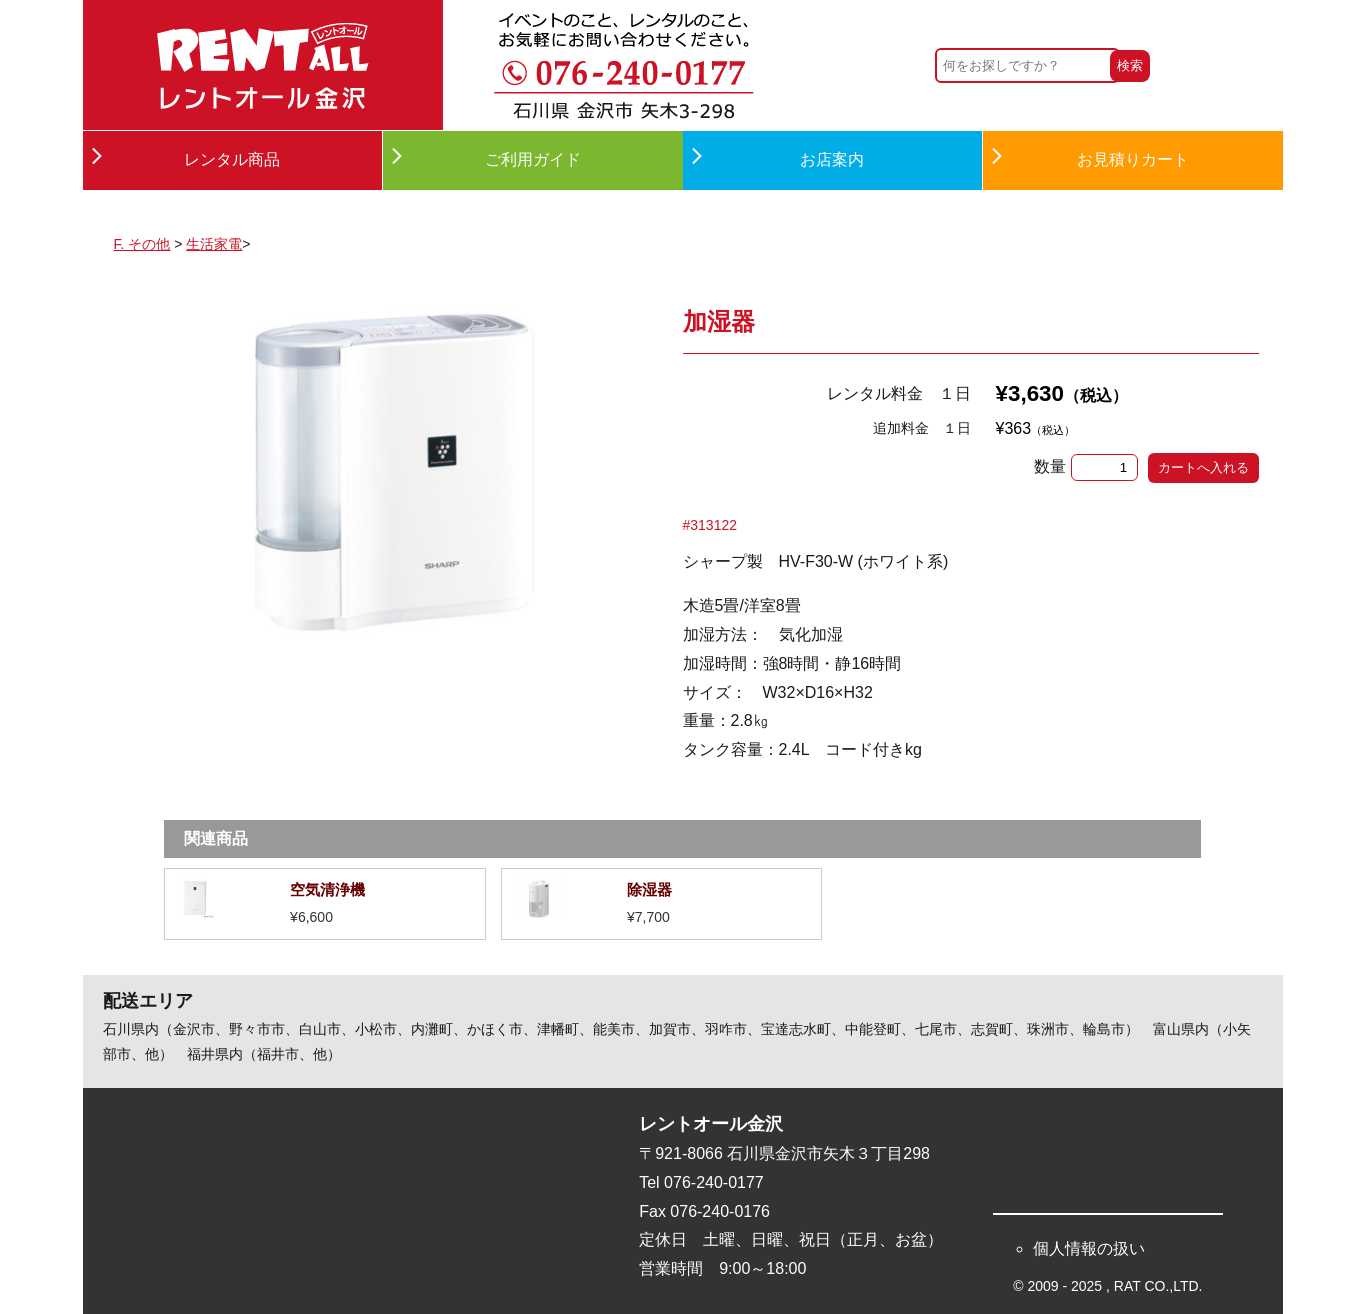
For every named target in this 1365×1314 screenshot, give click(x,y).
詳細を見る (324, 904)
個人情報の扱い (1089, 1248)
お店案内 (832, 159)
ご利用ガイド (533, 159)
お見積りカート (1133, 159)
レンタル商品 (232, 159)
